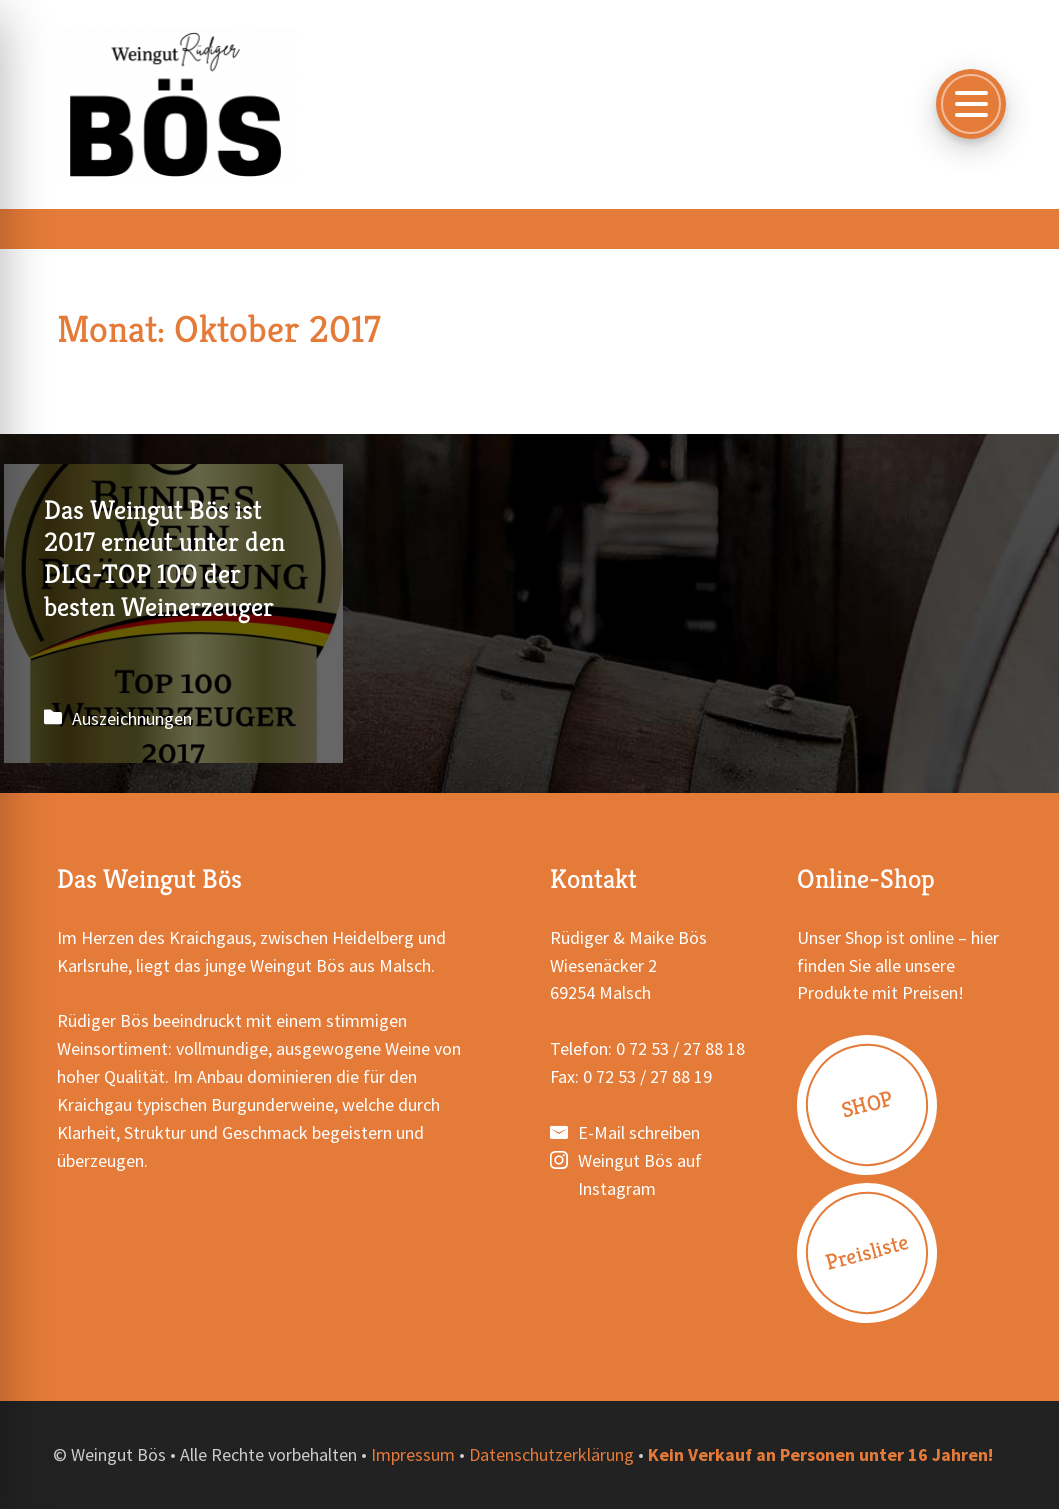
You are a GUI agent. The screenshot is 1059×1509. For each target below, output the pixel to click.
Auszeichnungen (132, 719)
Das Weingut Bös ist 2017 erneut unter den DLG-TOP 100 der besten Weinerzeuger (169, 614)
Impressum (413, 1455)
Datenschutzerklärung (551, 1455)
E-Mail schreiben (639, 1133)
